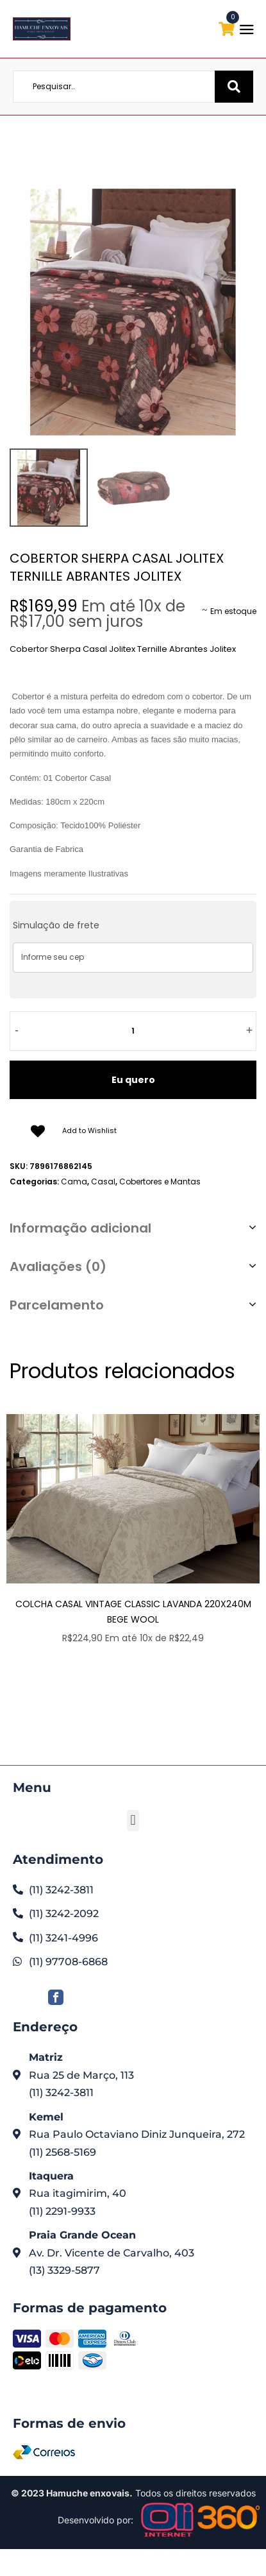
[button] (133, 1820)
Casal (103, 1181)
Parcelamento (57, 1305)
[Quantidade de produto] (133, 1031)
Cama (157, 143)
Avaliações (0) (58, 1266)
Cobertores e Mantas (160, 1181)
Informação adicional (80, 1228)
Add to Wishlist (89, 1130)
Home (96, 143)
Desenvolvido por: (95, 2519)
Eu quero (133, 1079)
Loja (126, 143)
